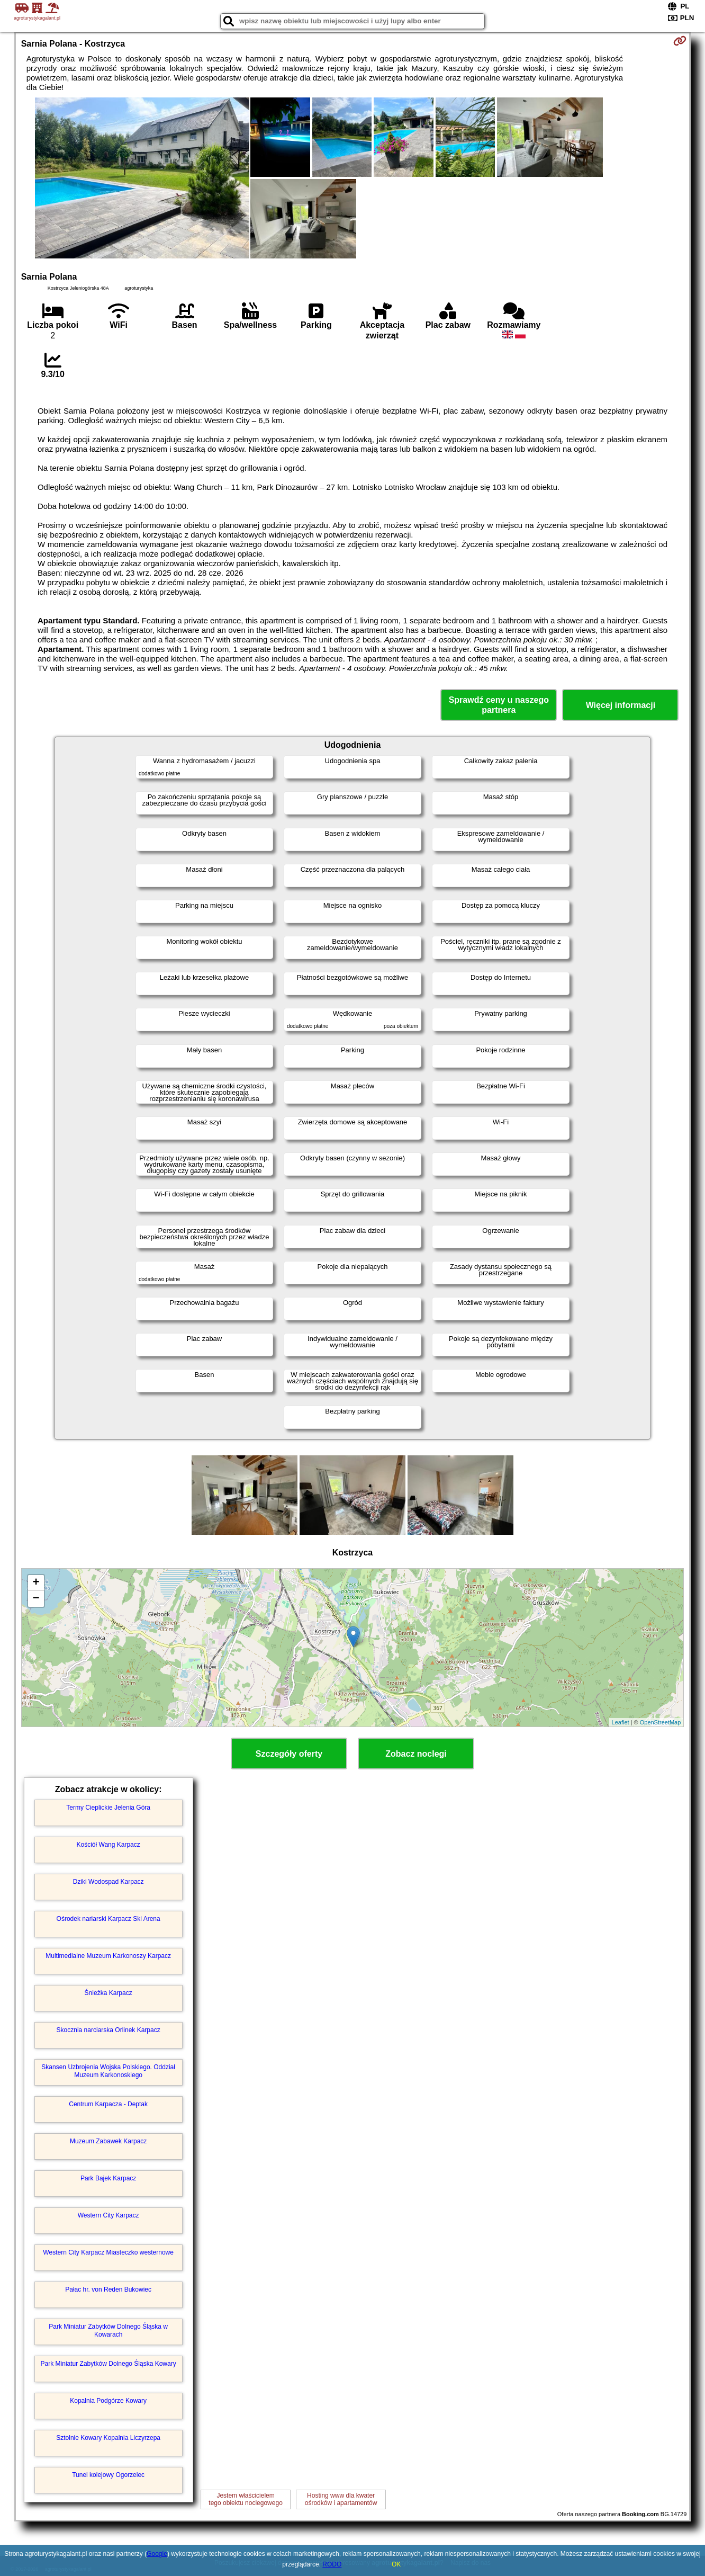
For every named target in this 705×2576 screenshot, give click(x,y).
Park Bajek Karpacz (108, 2178)
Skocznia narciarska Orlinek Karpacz (108, 2030)
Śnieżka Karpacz (108, 1993)
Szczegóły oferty (289, 1753)
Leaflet (620, 1722)
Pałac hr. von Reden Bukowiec (108, 2289)
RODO (331, 2564)
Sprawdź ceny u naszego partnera (499, 704)
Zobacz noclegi (416, 1753)
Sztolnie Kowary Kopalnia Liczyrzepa (108, 2437)
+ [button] (36, 1583)
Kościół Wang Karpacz (108, 1844)
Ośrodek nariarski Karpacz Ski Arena (108, 1918)
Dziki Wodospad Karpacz (108, 1881)
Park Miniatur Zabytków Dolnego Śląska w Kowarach (108, 2330)
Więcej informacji (620, 705)
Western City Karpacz (108, 2215)
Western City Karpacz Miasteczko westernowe (108, 2252)
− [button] (36, 1599)
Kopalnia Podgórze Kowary (108, 2400)
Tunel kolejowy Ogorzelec (108, 2475)
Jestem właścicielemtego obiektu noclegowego (245, 2499)
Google (157, 2553)
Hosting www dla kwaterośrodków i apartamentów (341, 2499)
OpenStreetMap (660, 1722)
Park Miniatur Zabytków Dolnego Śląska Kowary (108, 2363)
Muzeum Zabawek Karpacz (108, 2141)
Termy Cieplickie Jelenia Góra (108, 1807)
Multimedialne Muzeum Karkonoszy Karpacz (108, 1956)
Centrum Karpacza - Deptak (108, 2104)
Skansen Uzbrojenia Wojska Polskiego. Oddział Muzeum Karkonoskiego (108, 2070)
